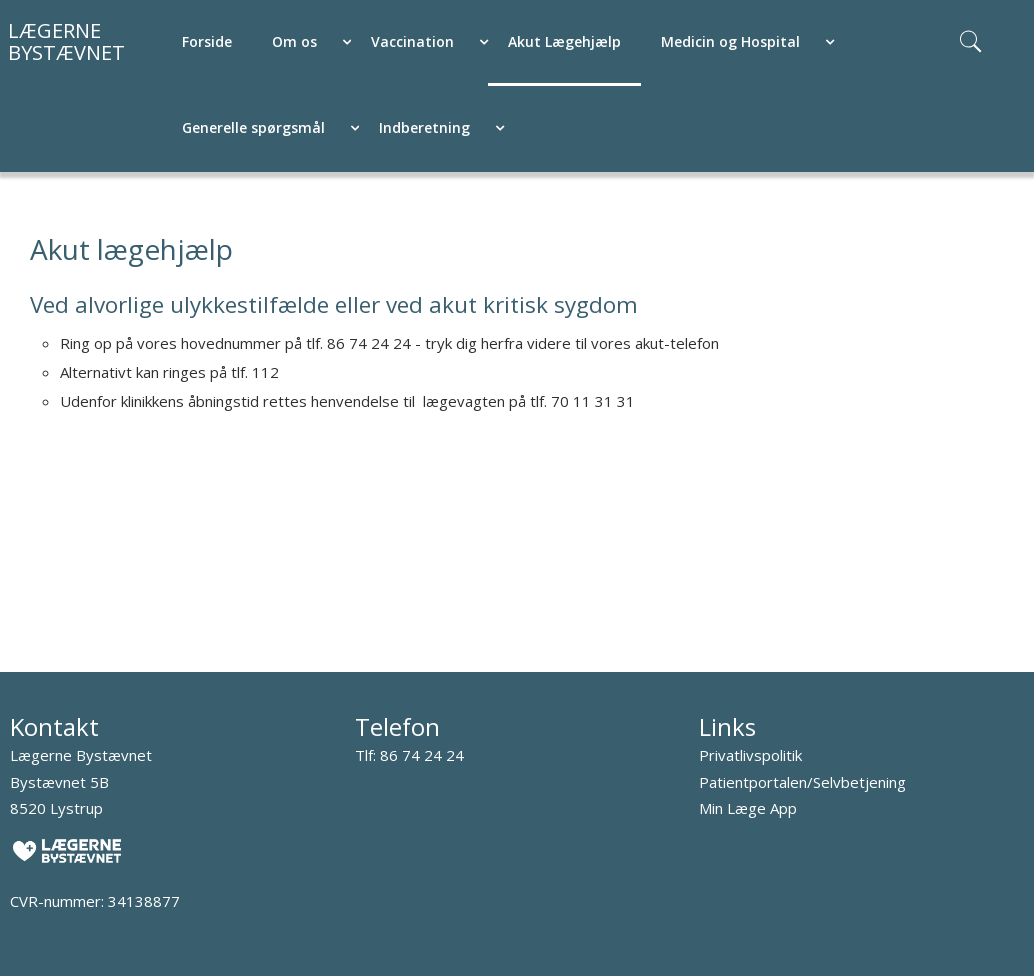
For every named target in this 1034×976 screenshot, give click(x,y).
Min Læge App (748, 808)
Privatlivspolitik (750, 755)
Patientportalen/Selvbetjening (802, 782)
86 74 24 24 (422, 755)
